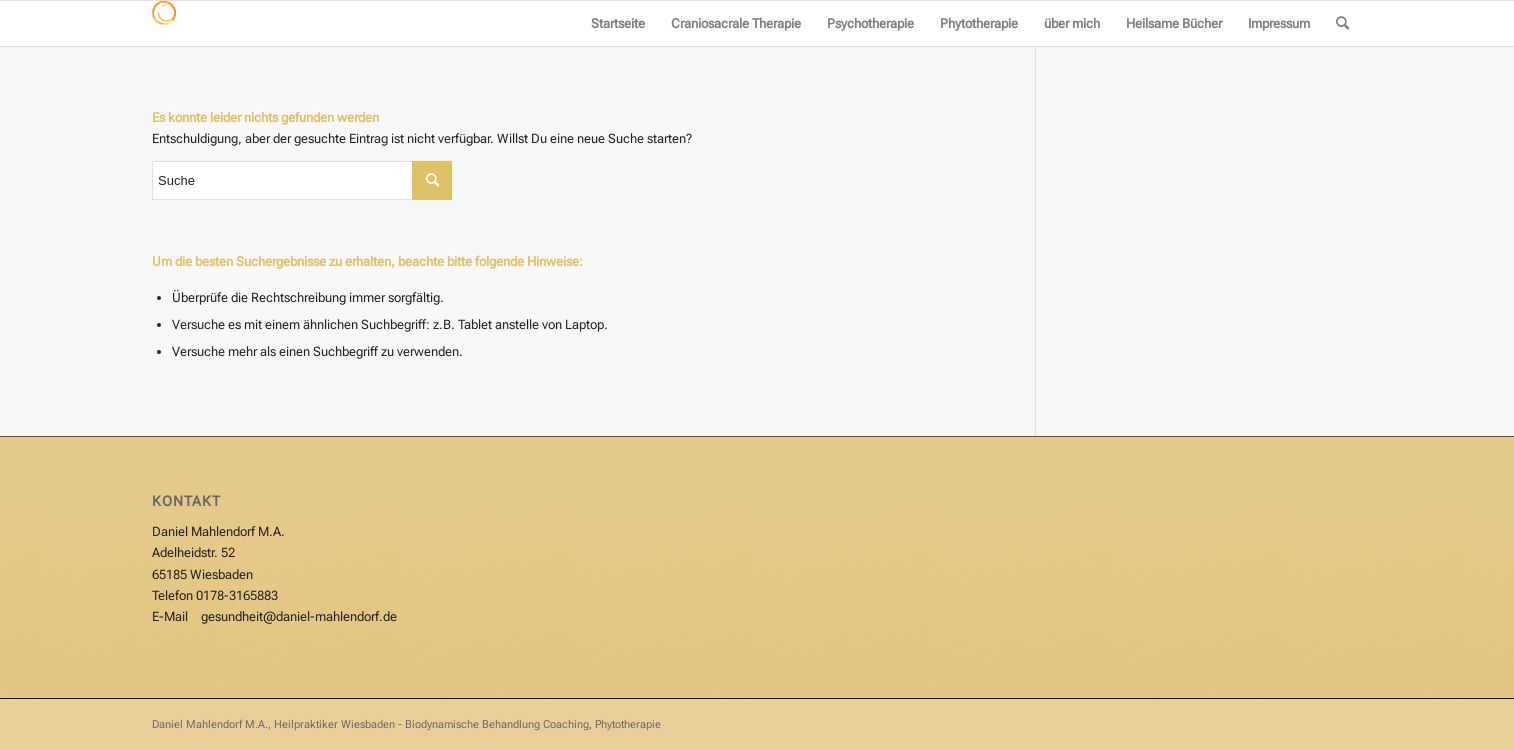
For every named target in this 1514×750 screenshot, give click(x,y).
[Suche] (1342, 23)
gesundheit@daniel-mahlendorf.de (299, 616)
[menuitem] (618, 23)
